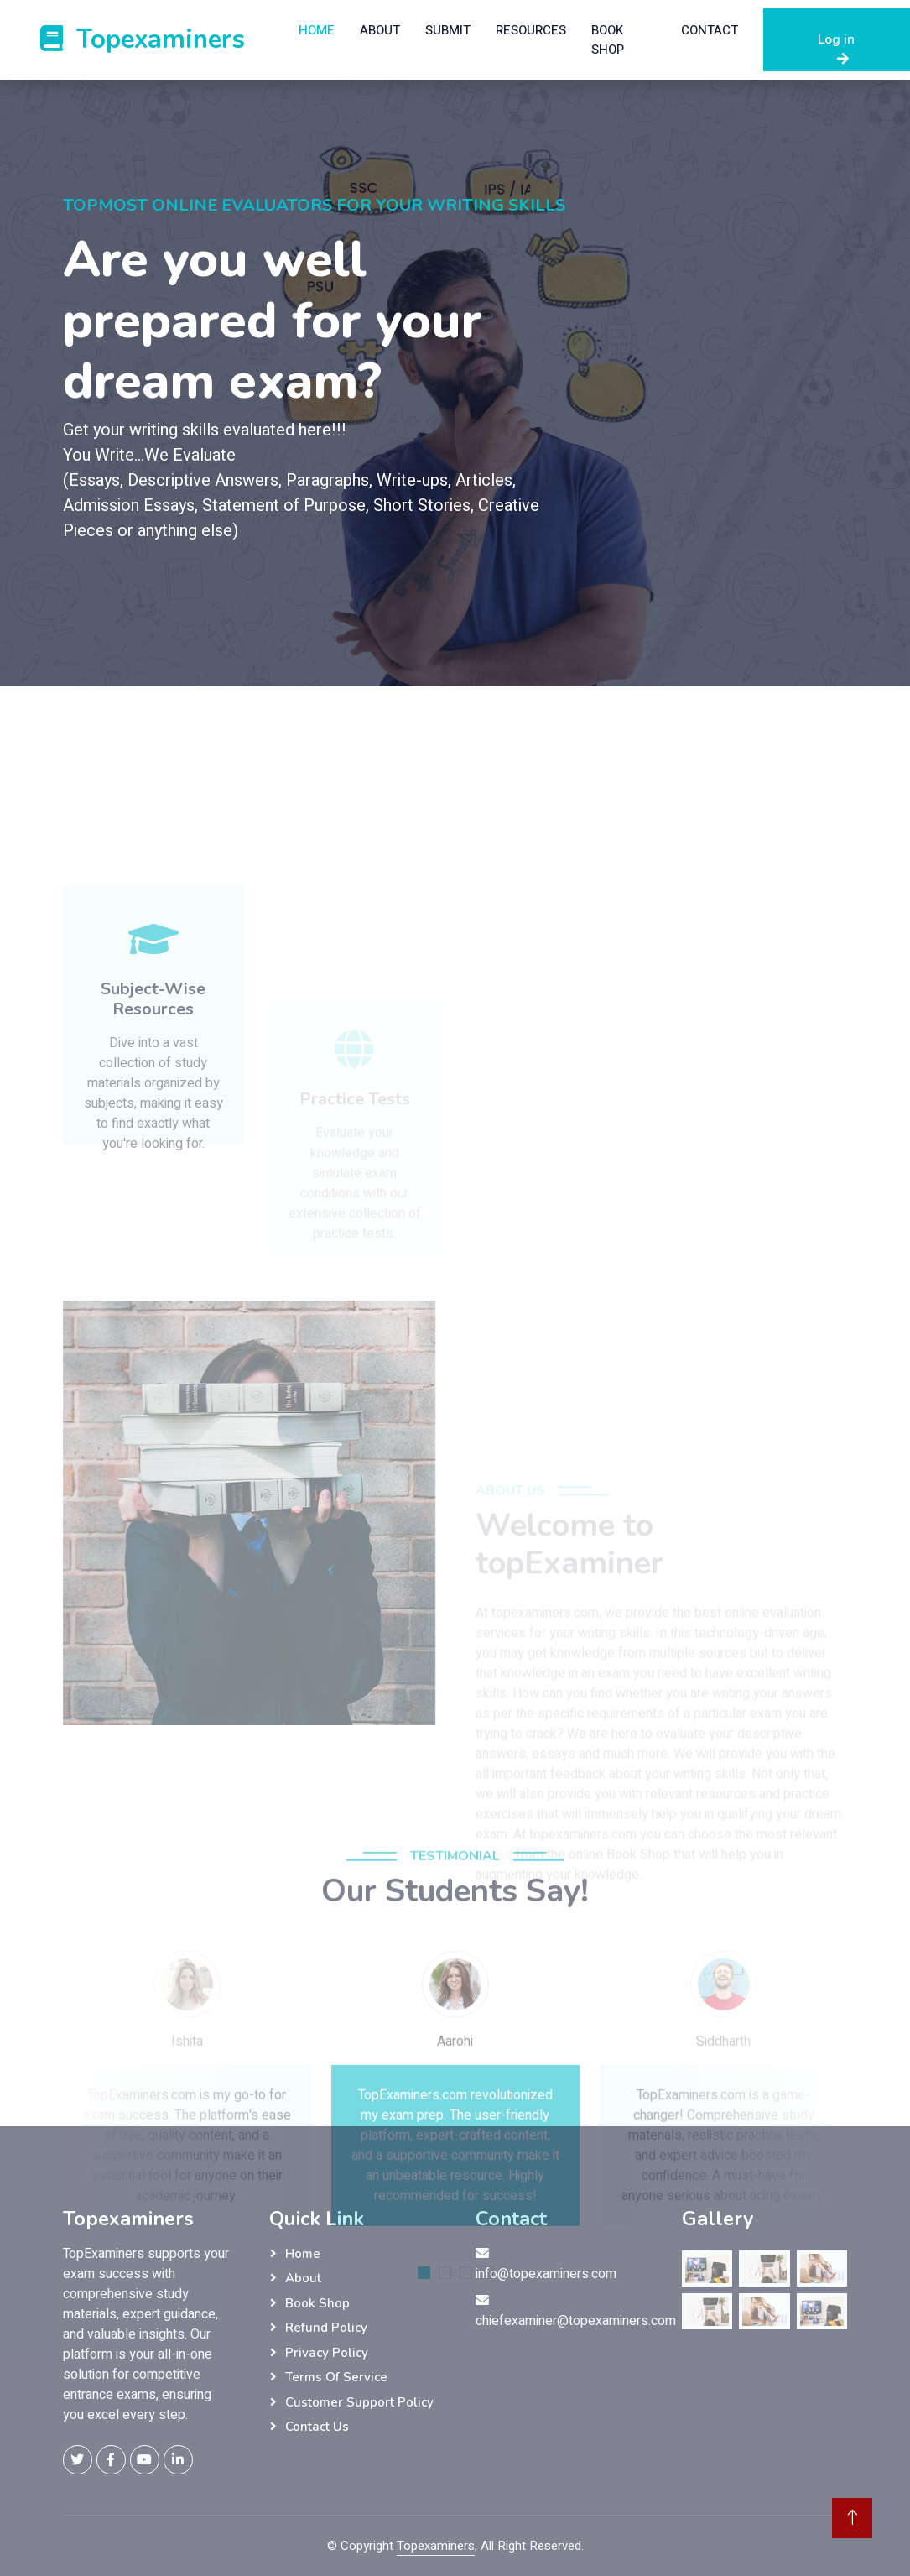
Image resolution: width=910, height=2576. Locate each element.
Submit (448, 30)
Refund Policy (326, 2327)
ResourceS (531, 30)
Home (317, 30)
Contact (709, 30)
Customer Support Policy (359, 2402)
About (380, 30)
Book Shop (607, 40)
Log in (836, 47)
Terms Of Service (336, 2377)
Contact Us (317, 2426)
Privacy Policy (326, 2352)
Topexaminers (436, 2546)
